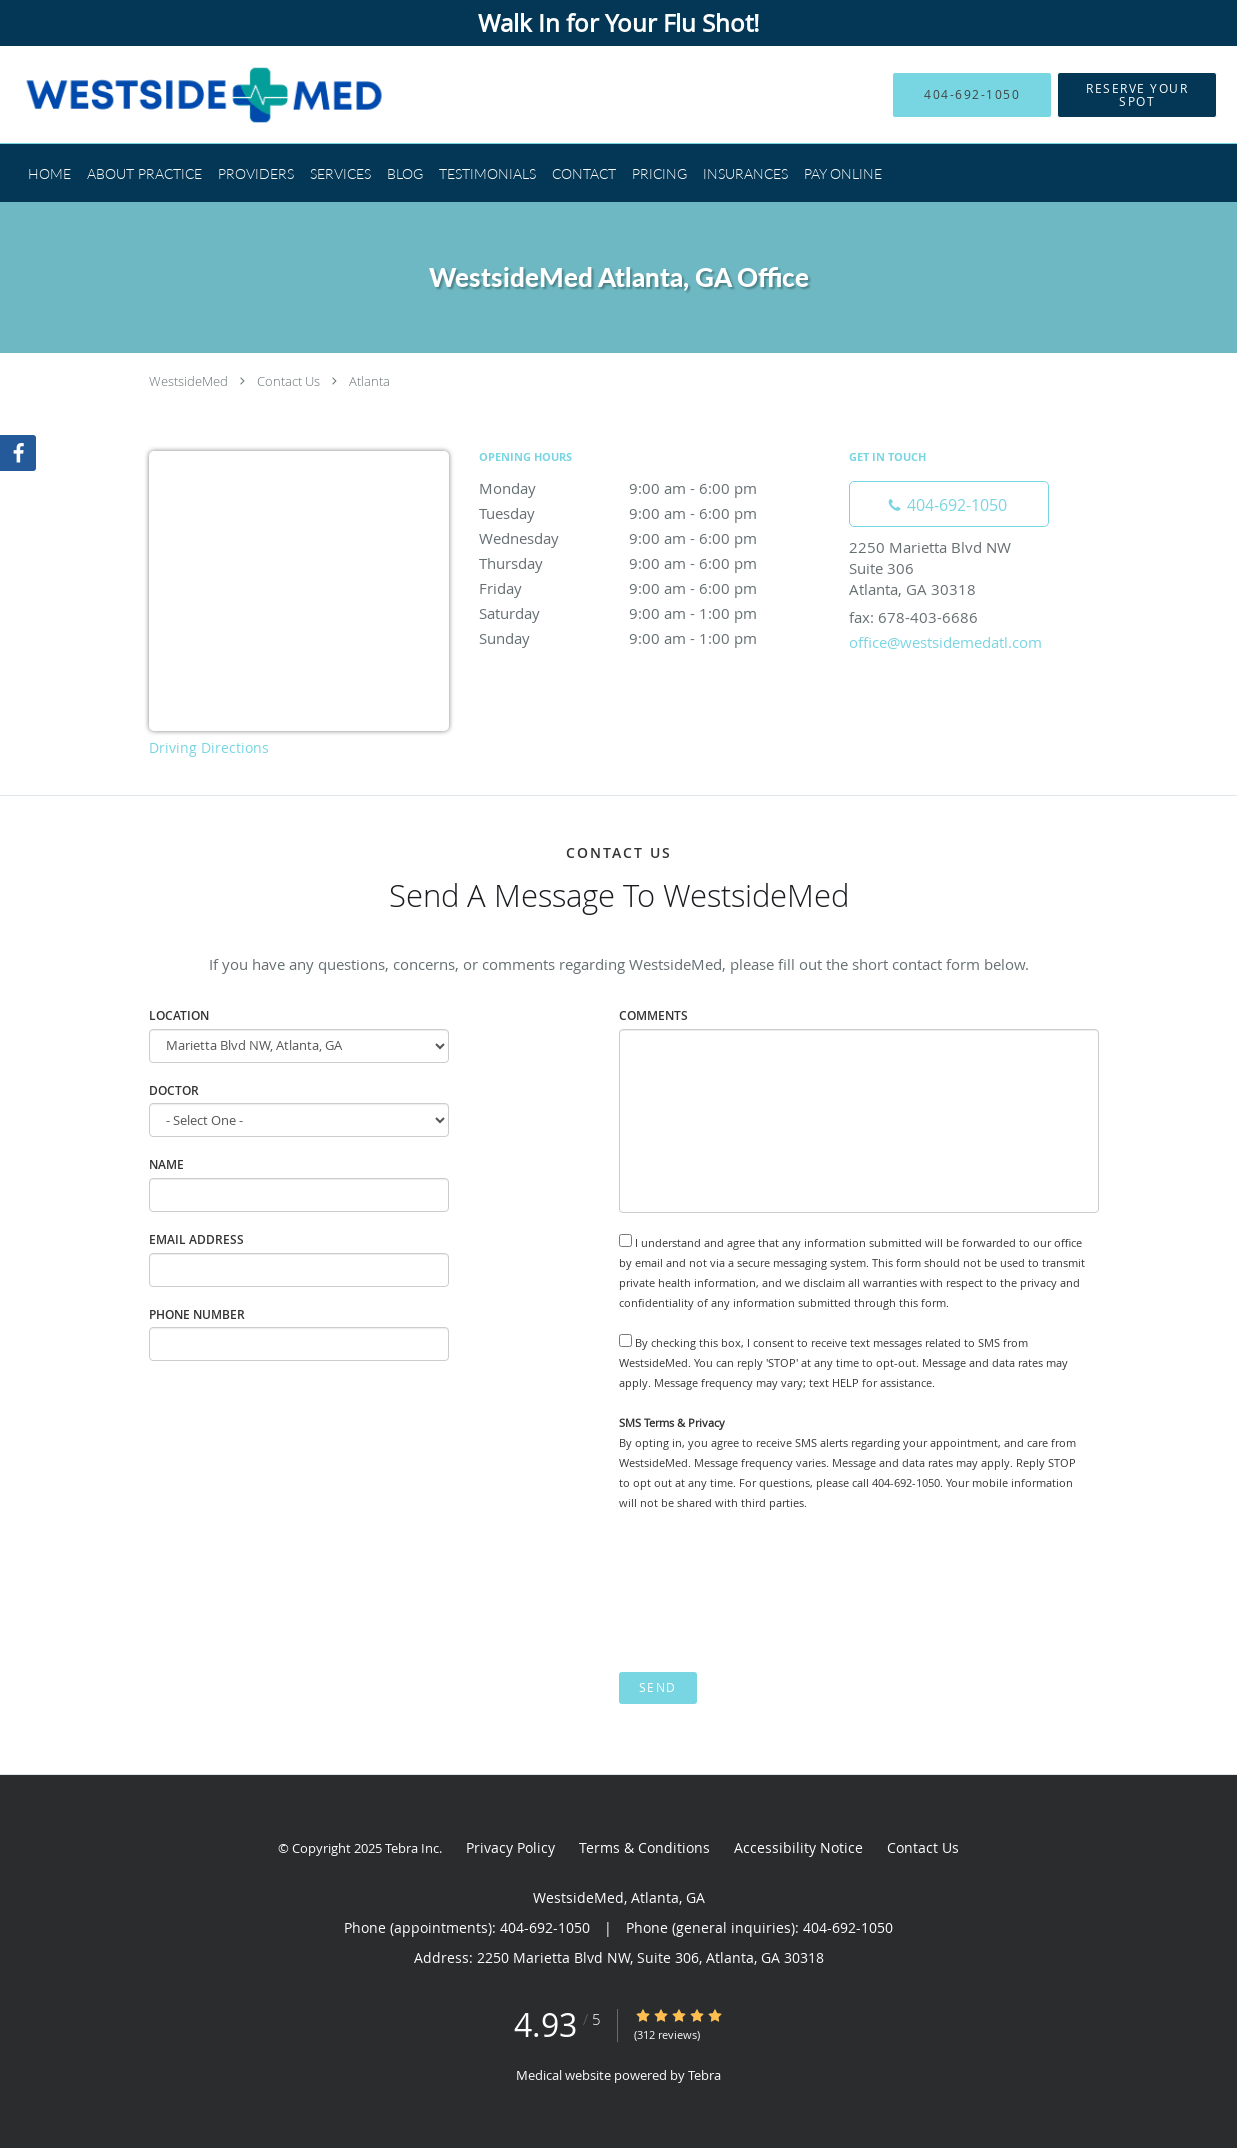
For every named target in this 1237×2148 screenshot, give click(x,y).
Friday (654, 588)
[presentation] (771, 1592)
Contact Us (288, 381)
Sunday (654, 638)
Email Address (196, 1239)
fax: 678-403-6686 (913, 617)
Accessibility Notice (798, 1847)
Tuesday (654, 513)
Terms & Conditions (644, 1847)
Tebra (704, 2075)
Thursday (654, 563)
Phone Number (197, 1314)
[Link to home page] (175, 94)
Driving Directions (209, 747)
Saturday (654, 613)
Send (658, 1687)
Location (179, 1015)
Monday (654, 488)
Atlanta (369, 381)
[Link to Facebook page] (18, 453)
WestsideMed (188, 381)
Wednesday (654, 538)
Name (166, 1164)
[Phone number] (949, 504)
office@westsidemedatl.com (945, 642)
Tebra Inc (412, 1848)
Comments (653, 1015)
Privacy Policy (510, 1847)
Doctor (174, 1090)
